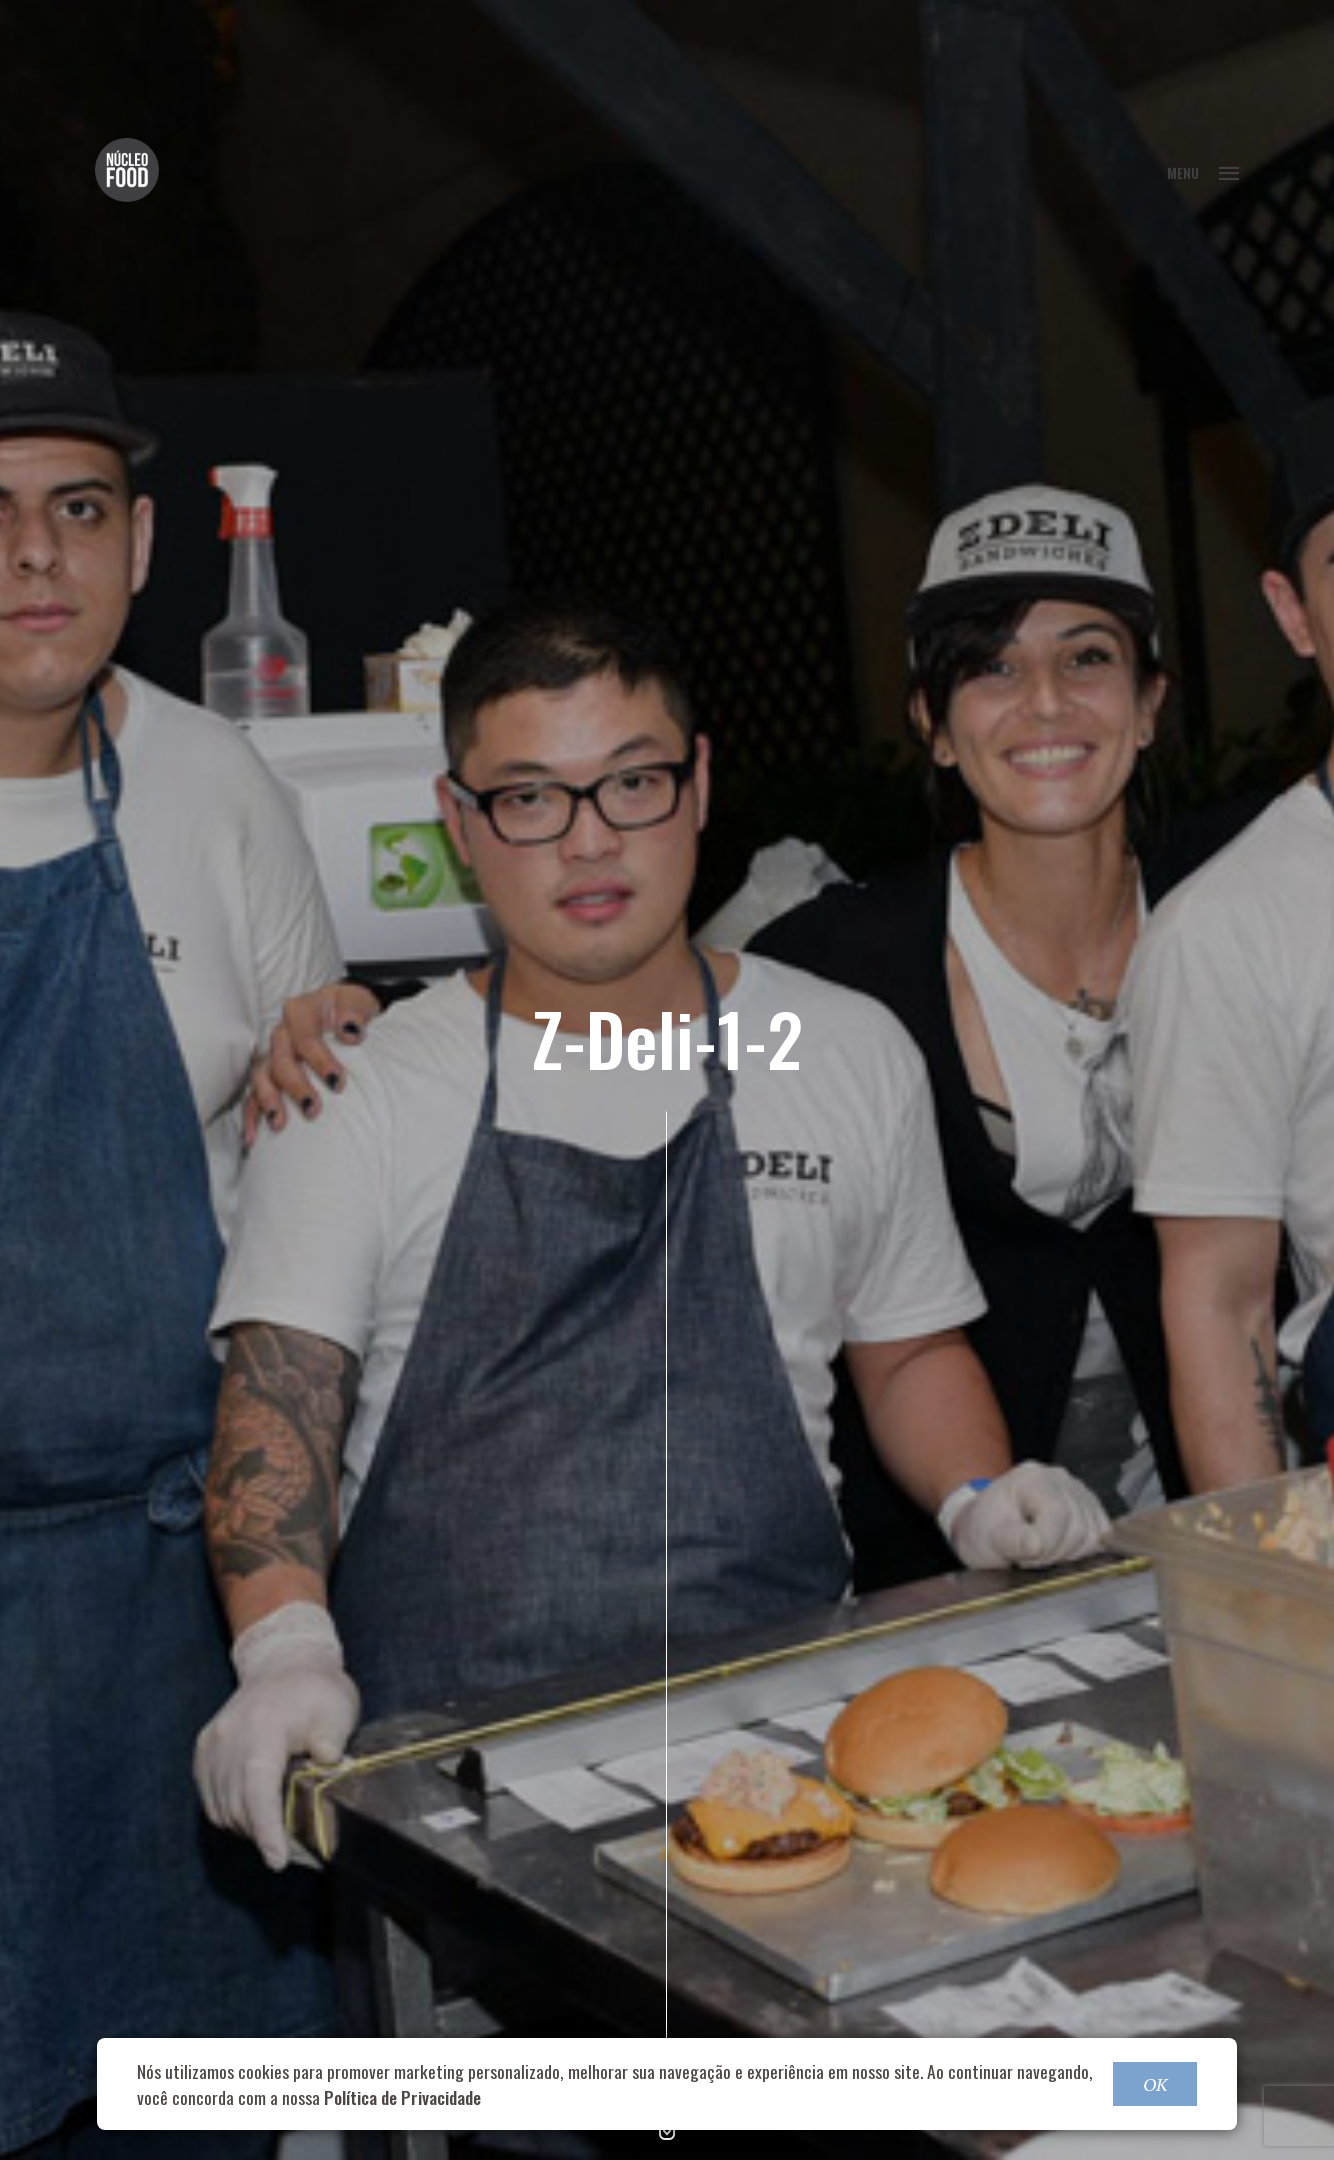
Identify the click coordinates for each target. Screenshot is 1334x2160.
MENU (1203, 172)
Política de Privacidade (402, 2097)
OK (1155, 2084)
